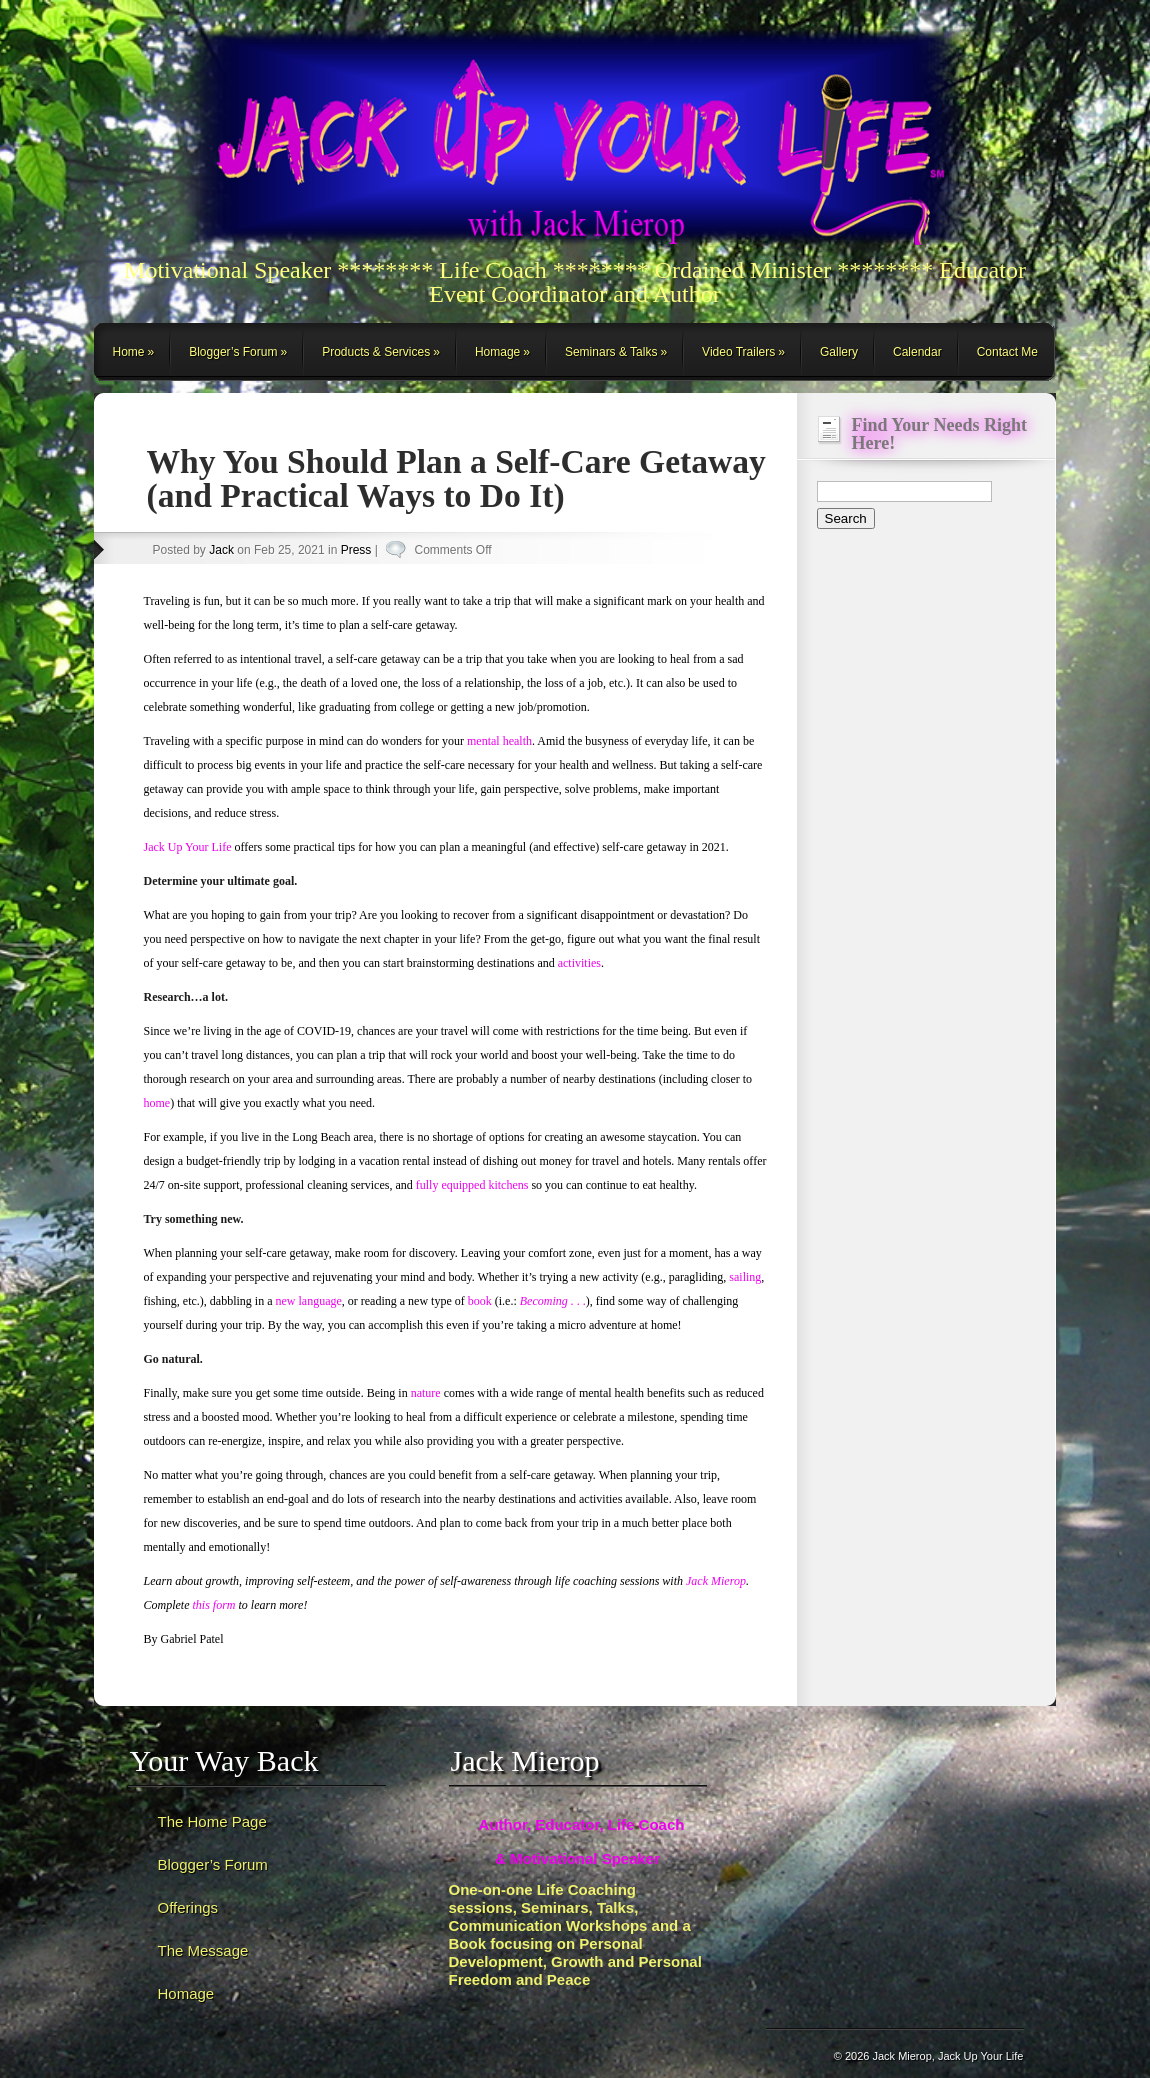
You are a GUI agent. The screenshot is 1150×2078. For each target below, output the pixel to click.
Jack (221, 550)
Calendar (917, 352)
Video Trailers (738, 352)
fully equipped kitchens (472, 1185)
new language (308, 1301)
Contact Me (1007, 352)
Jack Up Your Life (188, 847)
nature (426, 1393)
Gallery (839, 352)
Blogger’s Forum (233, 352)
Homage (497, 352)
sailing (745, 1277)
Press (356, 550)
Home (129, 352)
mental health (499, 741)
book (480, 1301)
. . (553, 1301)
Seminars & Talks (611, 352)
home (157, 1103)
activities (579, 963)
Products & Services (376, 352)
